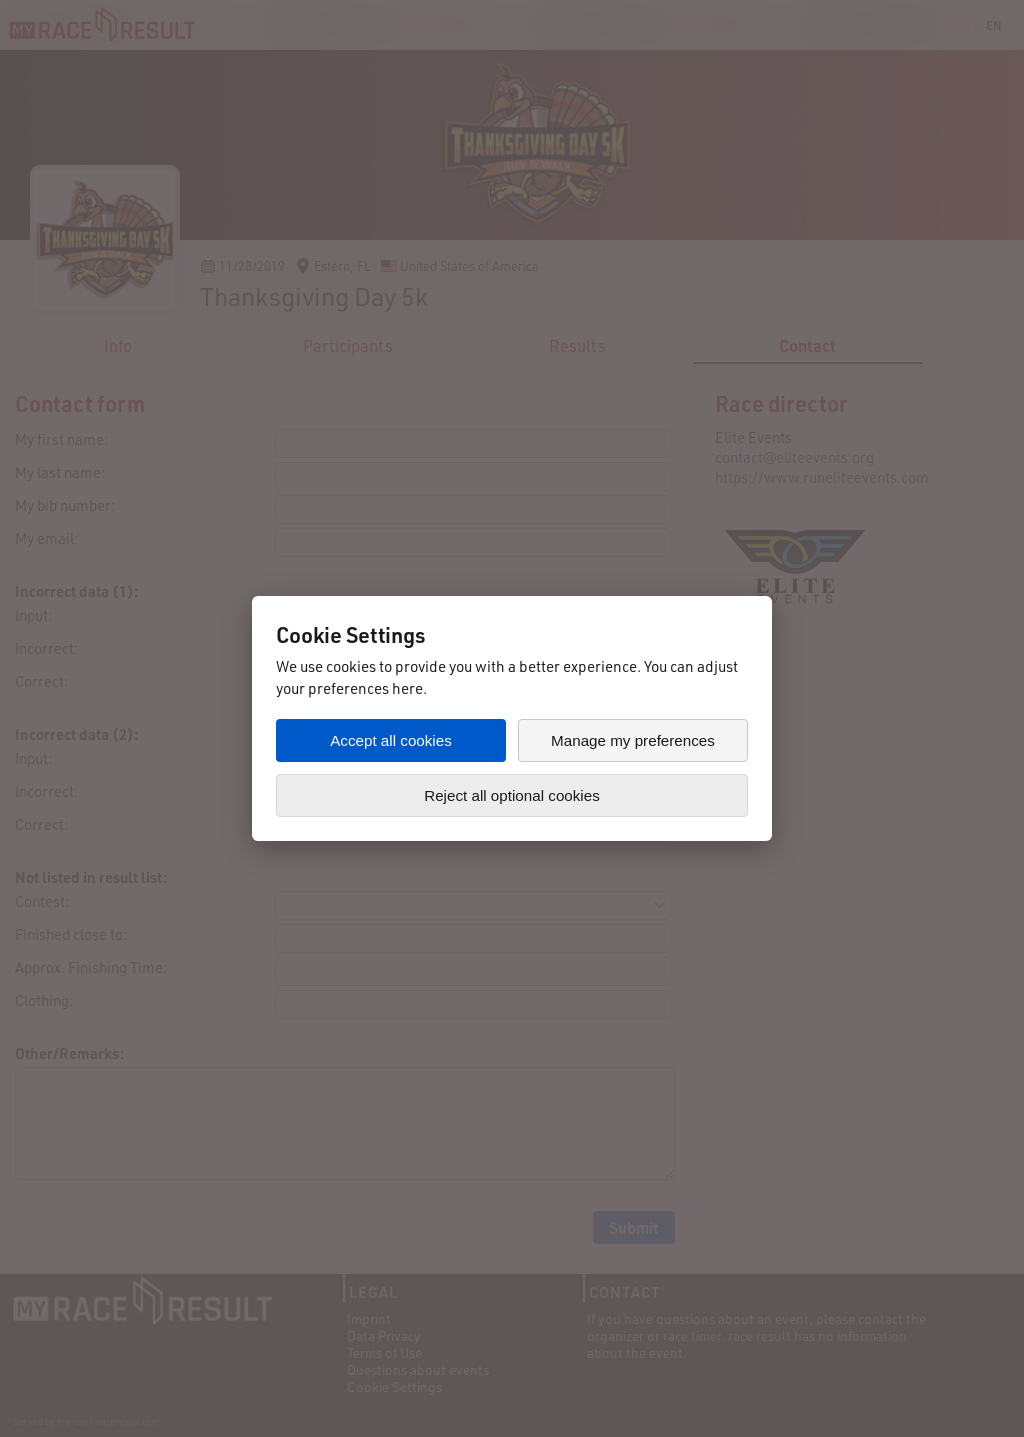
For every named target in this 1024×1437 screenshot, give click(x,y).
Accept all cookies (391, 740)
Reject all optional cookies (512, 795)
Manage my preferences (633, 740)
